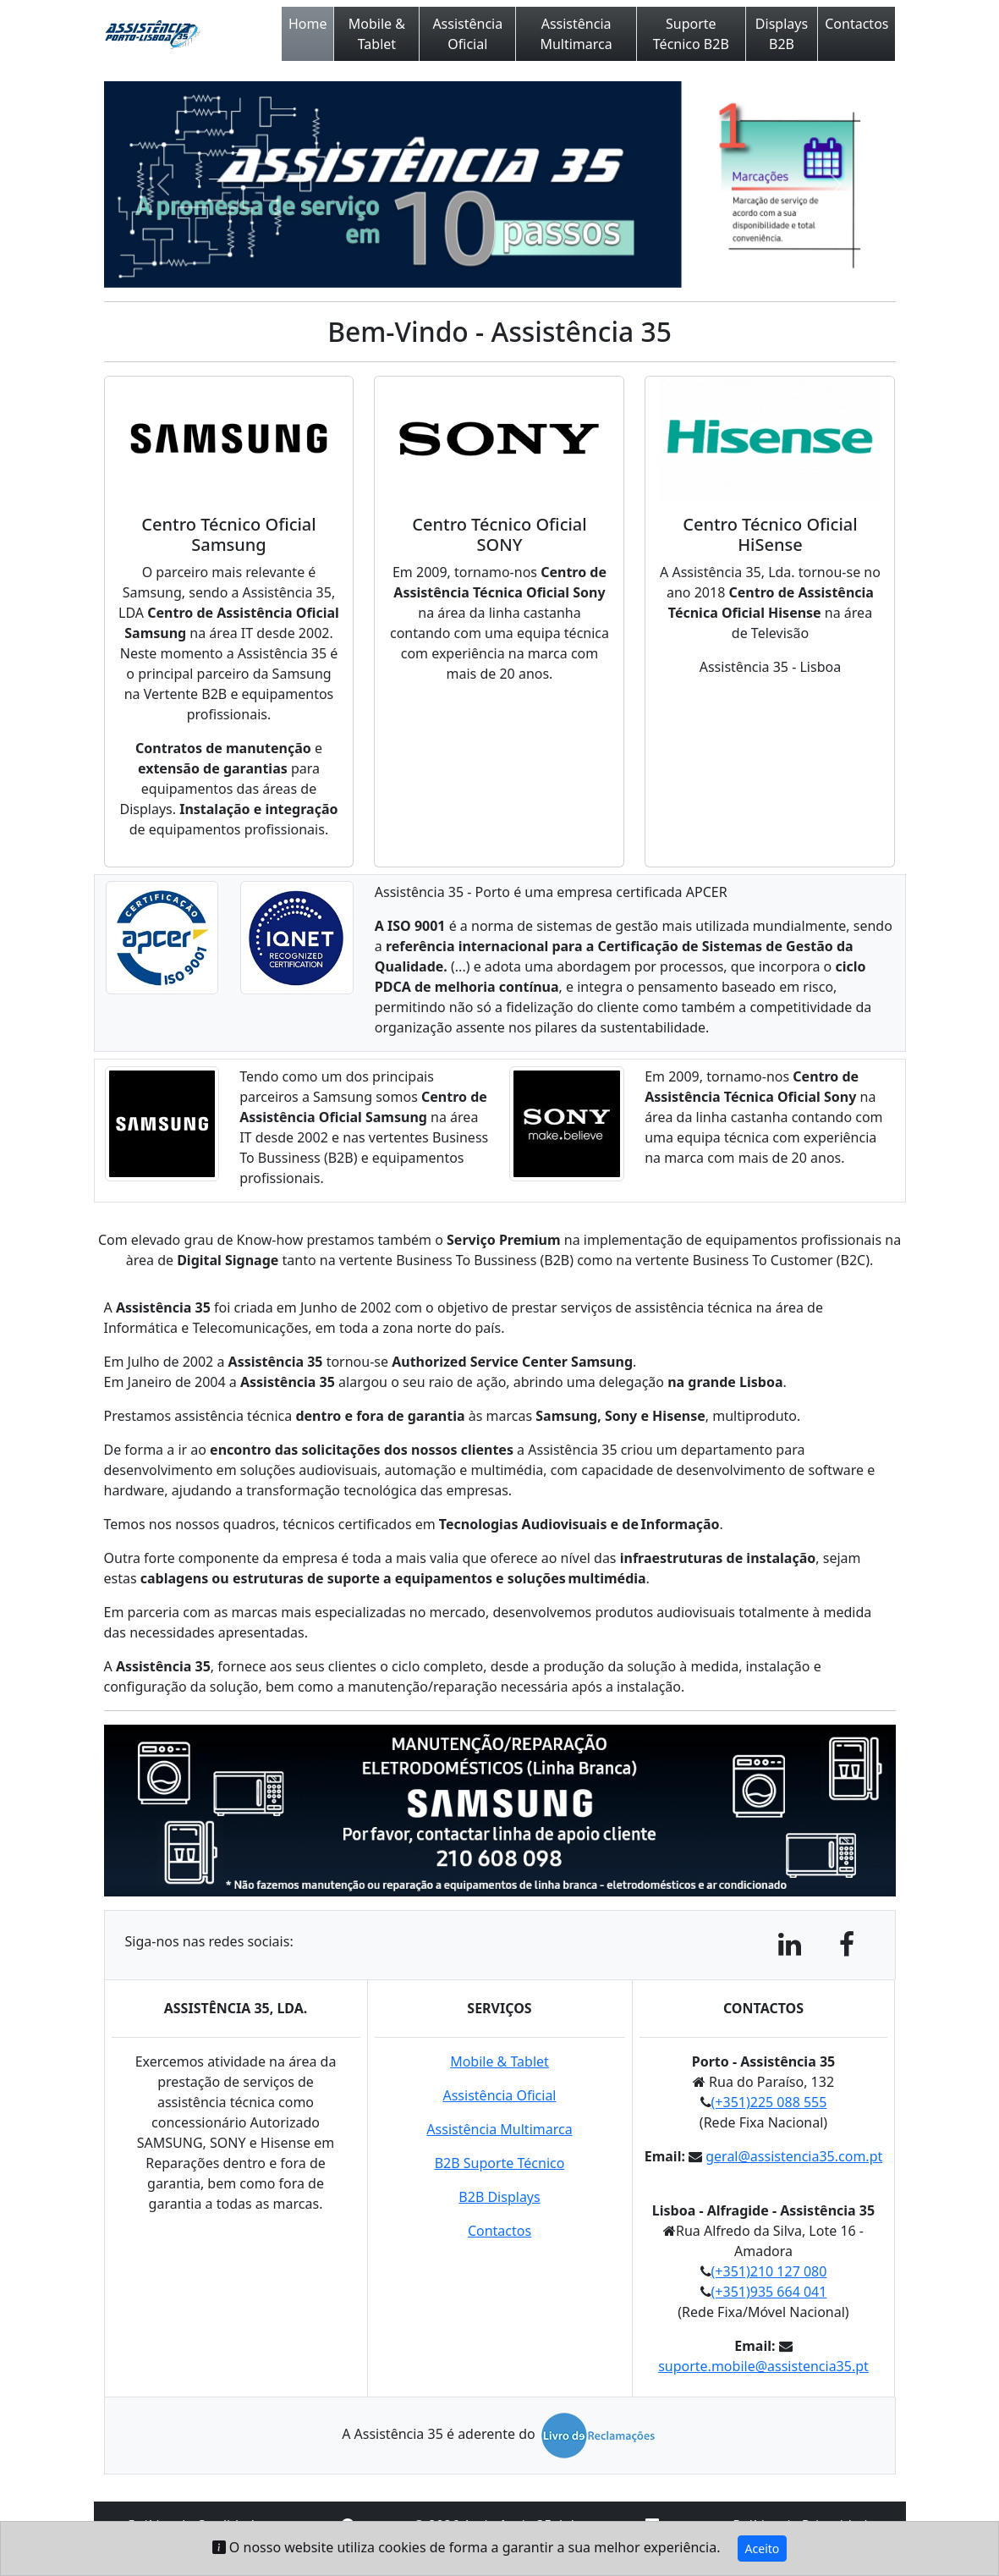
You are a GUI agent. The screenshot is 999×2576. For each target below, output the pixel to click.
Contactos (856, 23)
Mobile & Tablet (377, 33)
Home (307, 23)
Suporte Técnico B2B (691, 33)
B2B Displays (499, 2197)
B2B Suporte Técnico (500, 2163)
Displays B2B (781, 33)
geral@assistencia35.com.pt (793, 2156)
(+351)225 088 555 (769, 2102)
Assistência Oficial (467, 33)
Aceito (762, 2548)
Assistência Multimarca (576, 33)
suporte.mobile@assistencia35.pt (763, 2366)
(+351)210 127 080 (769, 2271)
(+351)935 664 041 (769, 2291)
